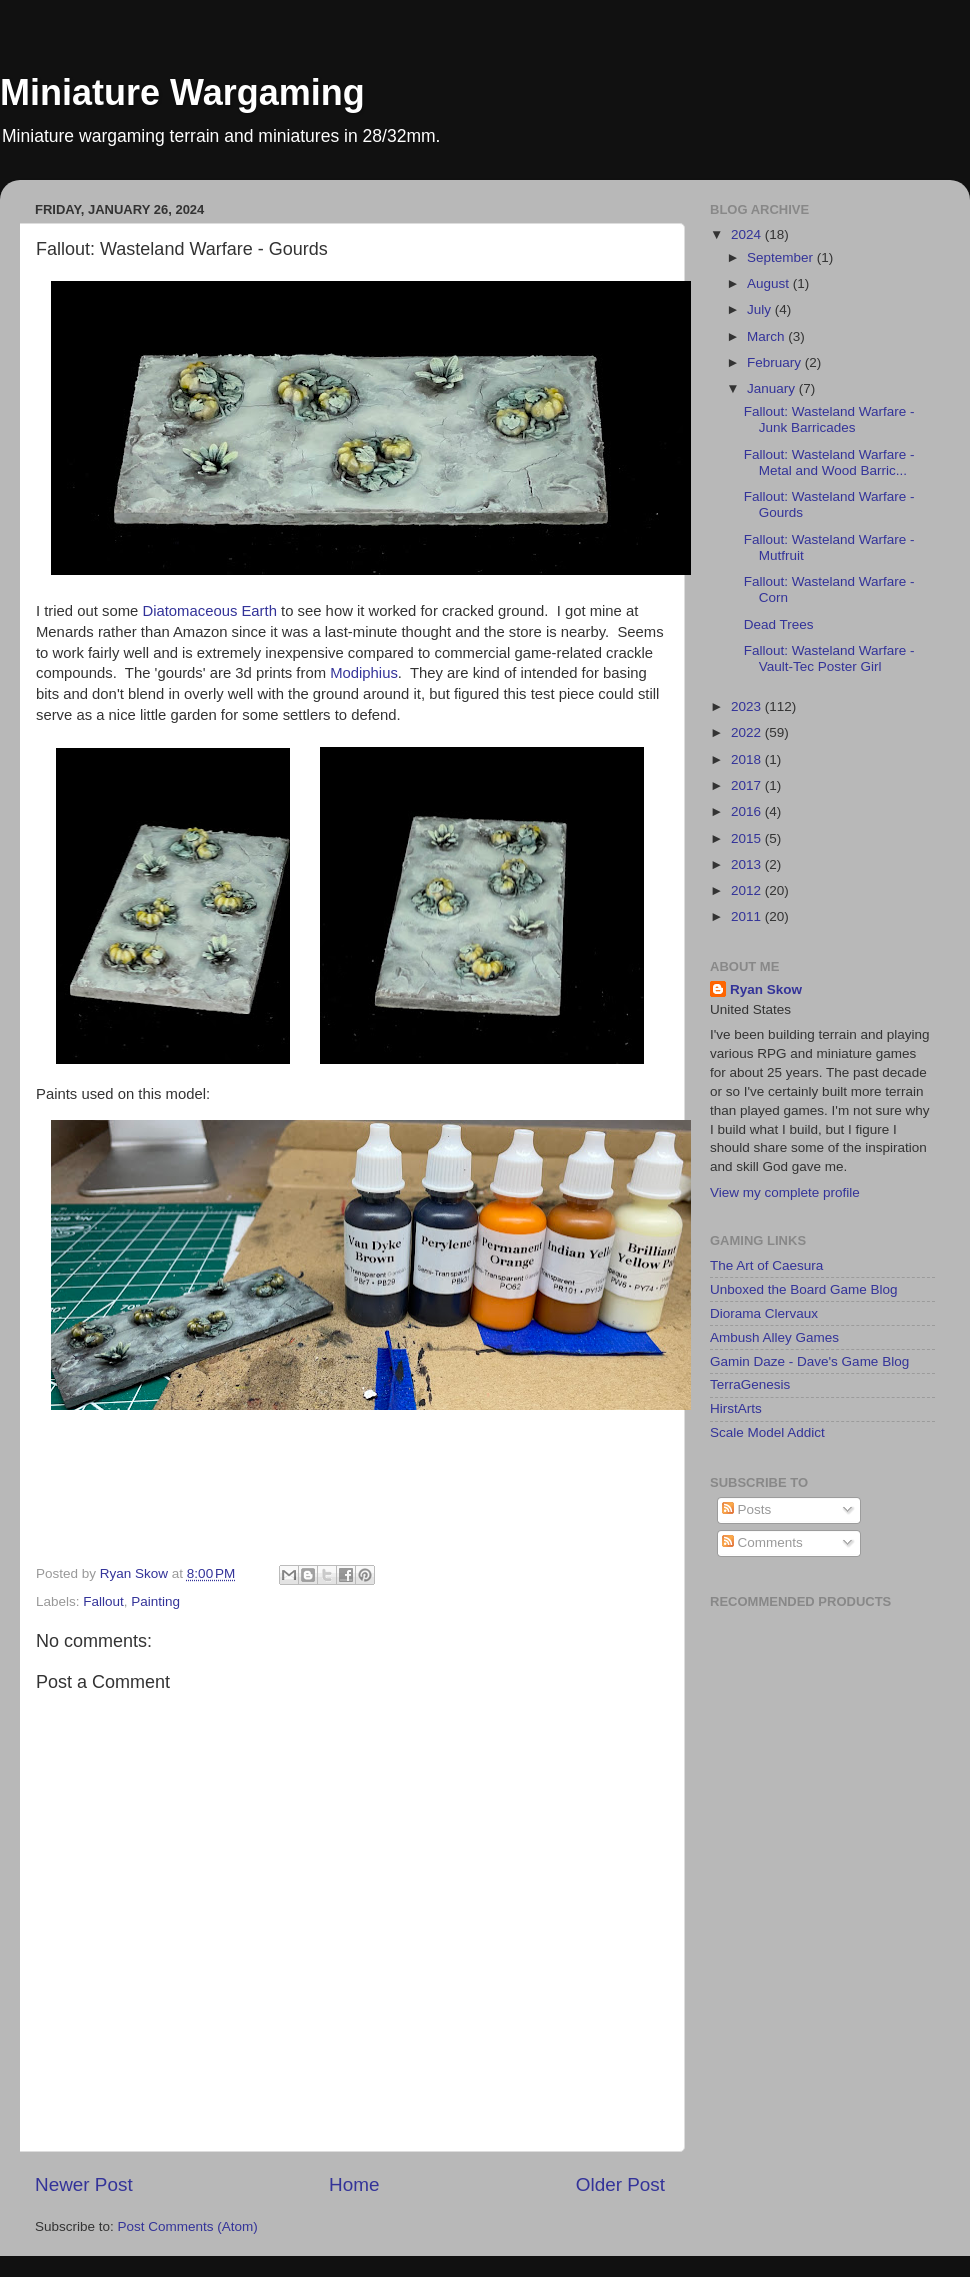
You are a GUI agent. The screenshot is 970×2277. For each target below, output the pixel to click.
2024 (748, 234)
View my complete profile (785, 1192)
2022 (748, 732)
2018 (748, 759)
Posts (747, 1509)
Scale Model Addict (767, 1432)
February (776, 362)
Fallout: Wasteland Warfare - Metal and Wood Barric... (829, 462)
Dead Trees (779, 624)
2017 (748, 785)
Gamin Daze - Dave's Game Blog (809, 1361)
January (773, 388)
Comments (762, 1542)
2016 (748, 811)
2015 (748, 838)
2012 (748, 890)
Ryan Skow (766, 989)
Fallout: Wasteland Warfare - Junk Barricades (829, 419)
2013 (748, 864)
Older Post (620, 2184)
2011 (748, 916)
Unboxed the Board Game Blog (804, 1289)
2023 (748, 706)
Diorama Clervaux (764, 1313)
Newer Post (84, 2184)
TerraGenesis (750, 1384)
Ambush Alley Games (774, 1337)
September (782, 257)
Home (354, 2184)
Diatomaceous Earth (209, 611)
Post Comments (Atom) (188, 2226)
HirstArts (736, 1408)
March (767, 336)
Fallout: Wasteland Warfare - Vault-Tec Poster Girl (829, 658)
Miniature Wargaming (182, 92)
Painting (155, 1601)
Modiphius (364, 673)
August (770, 283)
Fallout (103, 1601)
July (761, 309)
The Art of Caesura (766, 1265)
